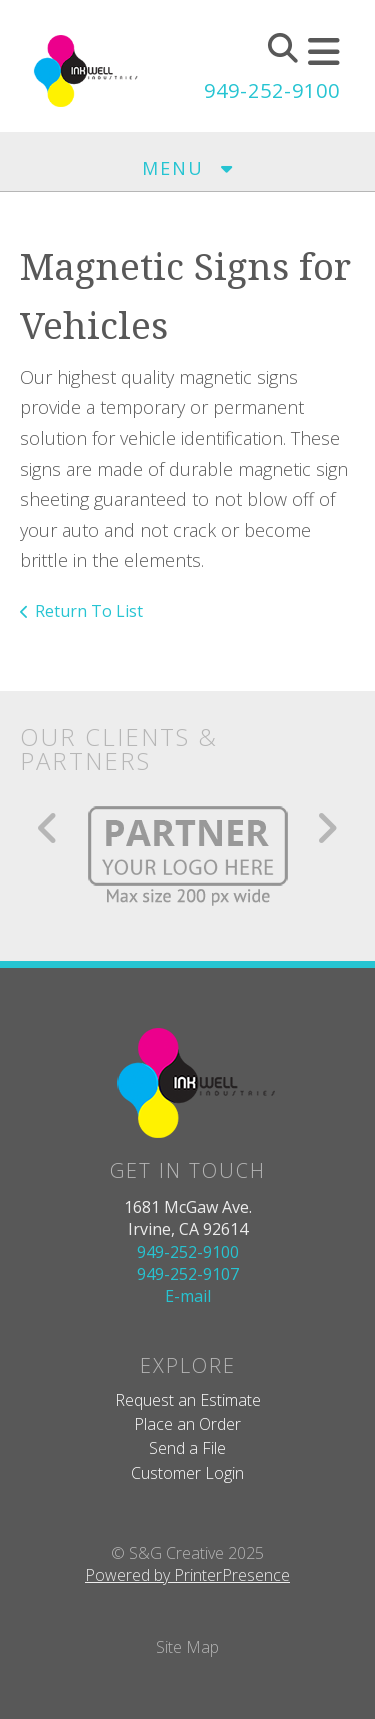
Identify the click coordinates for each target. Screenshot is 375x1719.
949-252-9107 (188, 1274)
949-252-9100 (272, 90)
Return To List (89, 611)
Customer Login (187, 1473)
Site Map (187, 1647)
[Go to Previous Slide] (48, 828)
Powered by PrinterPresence (187, 1575)
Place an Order (187, 1424)
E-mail (188, 1296)
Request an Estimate (188, 1400)
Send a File (187, 1448)
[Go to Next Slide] (326, 828)
